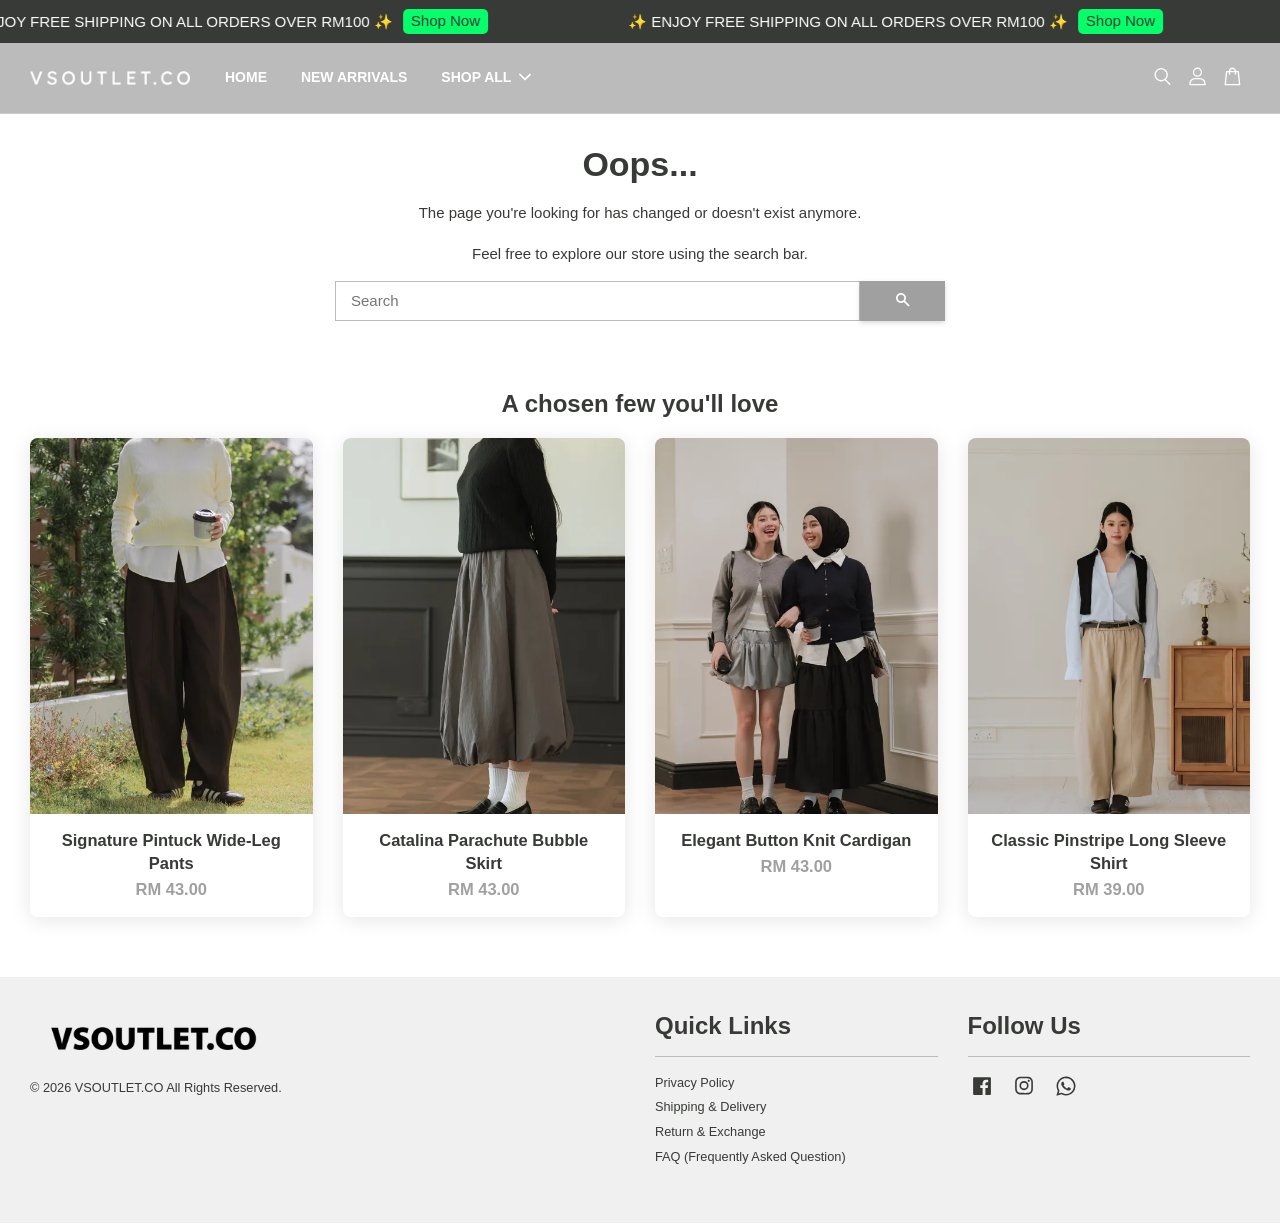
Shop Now (453, 20)
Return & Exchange (710, 1134)
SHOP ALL (486, 79)
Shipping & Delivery (710, 1109)
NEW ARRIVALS (354, 79)
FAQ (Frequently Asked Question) (750, 1159)
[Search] (597, 304)
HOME (246, 79)
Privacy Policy (694, 1085)
